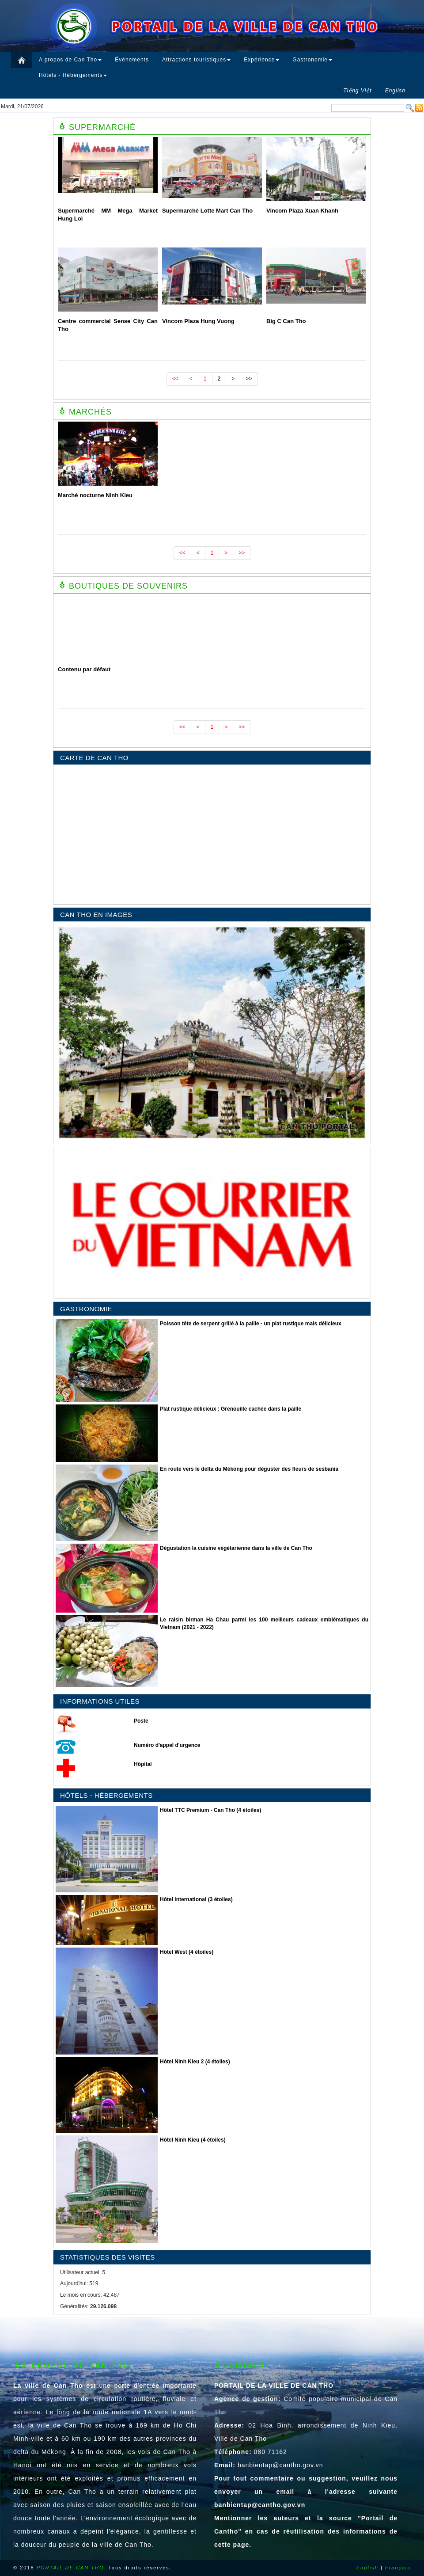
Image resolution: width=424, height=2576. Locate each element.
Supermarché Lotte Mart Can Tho (207, 210)
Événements (132, 60)
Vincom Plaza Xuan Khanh (302, 210)
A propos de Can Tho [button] (70, 60)
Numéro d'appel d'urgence (167, 1745)
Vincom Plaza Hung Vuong (198, 321)
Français (398, 2567)
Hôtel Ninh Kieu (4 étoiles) (193, 2140)
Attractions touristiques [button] (196, 60)
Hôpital (143, 1764)
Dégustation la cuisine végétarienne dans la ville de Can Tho (236, 1548)
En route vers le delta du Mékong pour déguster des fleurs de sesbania (249, 1469)
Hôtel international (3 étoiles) (196, 1899)
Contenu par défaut (84, 669)
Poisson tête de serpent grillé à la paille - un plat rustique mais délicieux (250, 1323)
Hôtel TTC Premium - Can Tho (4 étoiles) (210, 1810)
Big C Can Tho (286, 321)
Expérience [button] (261, 60)
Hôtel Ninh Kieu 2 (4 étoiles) (195, 2062)
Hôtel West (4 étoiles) (186, 1952)
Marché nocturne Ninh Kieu (95, 495)
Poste (141, 1721)
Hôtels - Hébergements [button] (73, 75)
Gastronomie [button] (312, 60)
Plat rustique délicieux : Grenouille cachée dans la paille (230, 1409)
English (367, 2567)
